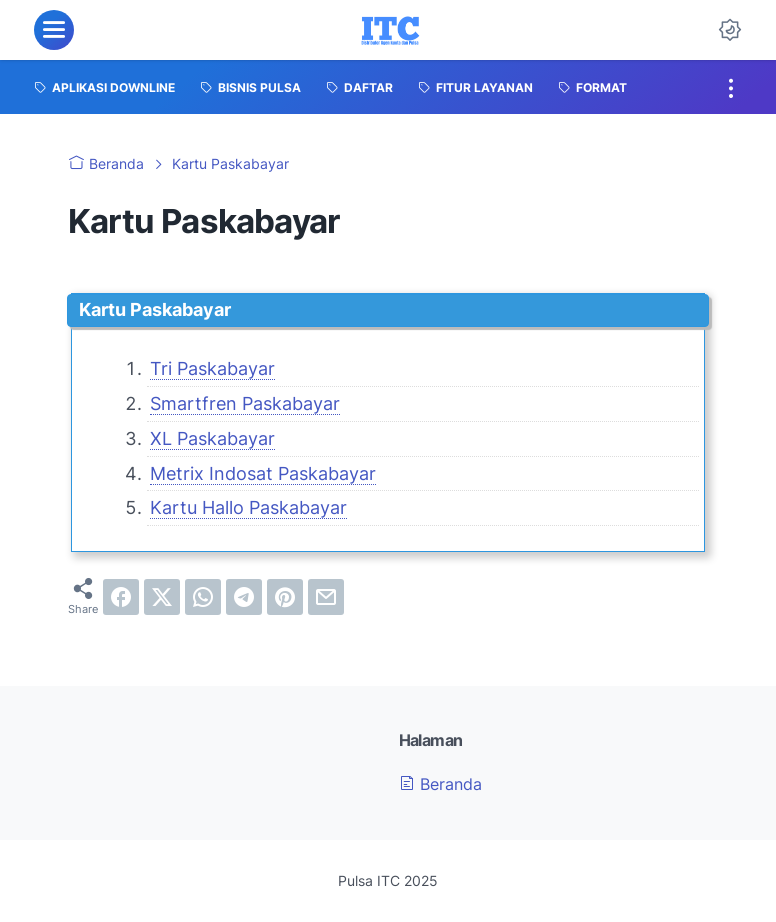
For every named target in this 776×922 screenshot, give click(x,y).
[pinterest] (285, 597)
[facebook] (121, 597)
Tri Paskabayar (212, 368)
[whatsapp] (203, 597)
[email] (326, 597)
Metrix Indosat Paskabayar (263, 473)
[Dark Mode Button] (730, 30)
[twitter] (162, 597)
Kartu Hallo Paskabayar (248, 507)
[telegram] (244, 597)
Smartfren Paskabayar (245, 403)
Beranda (440, 784)
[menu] (54, 30)
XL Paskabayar (212, 438)
